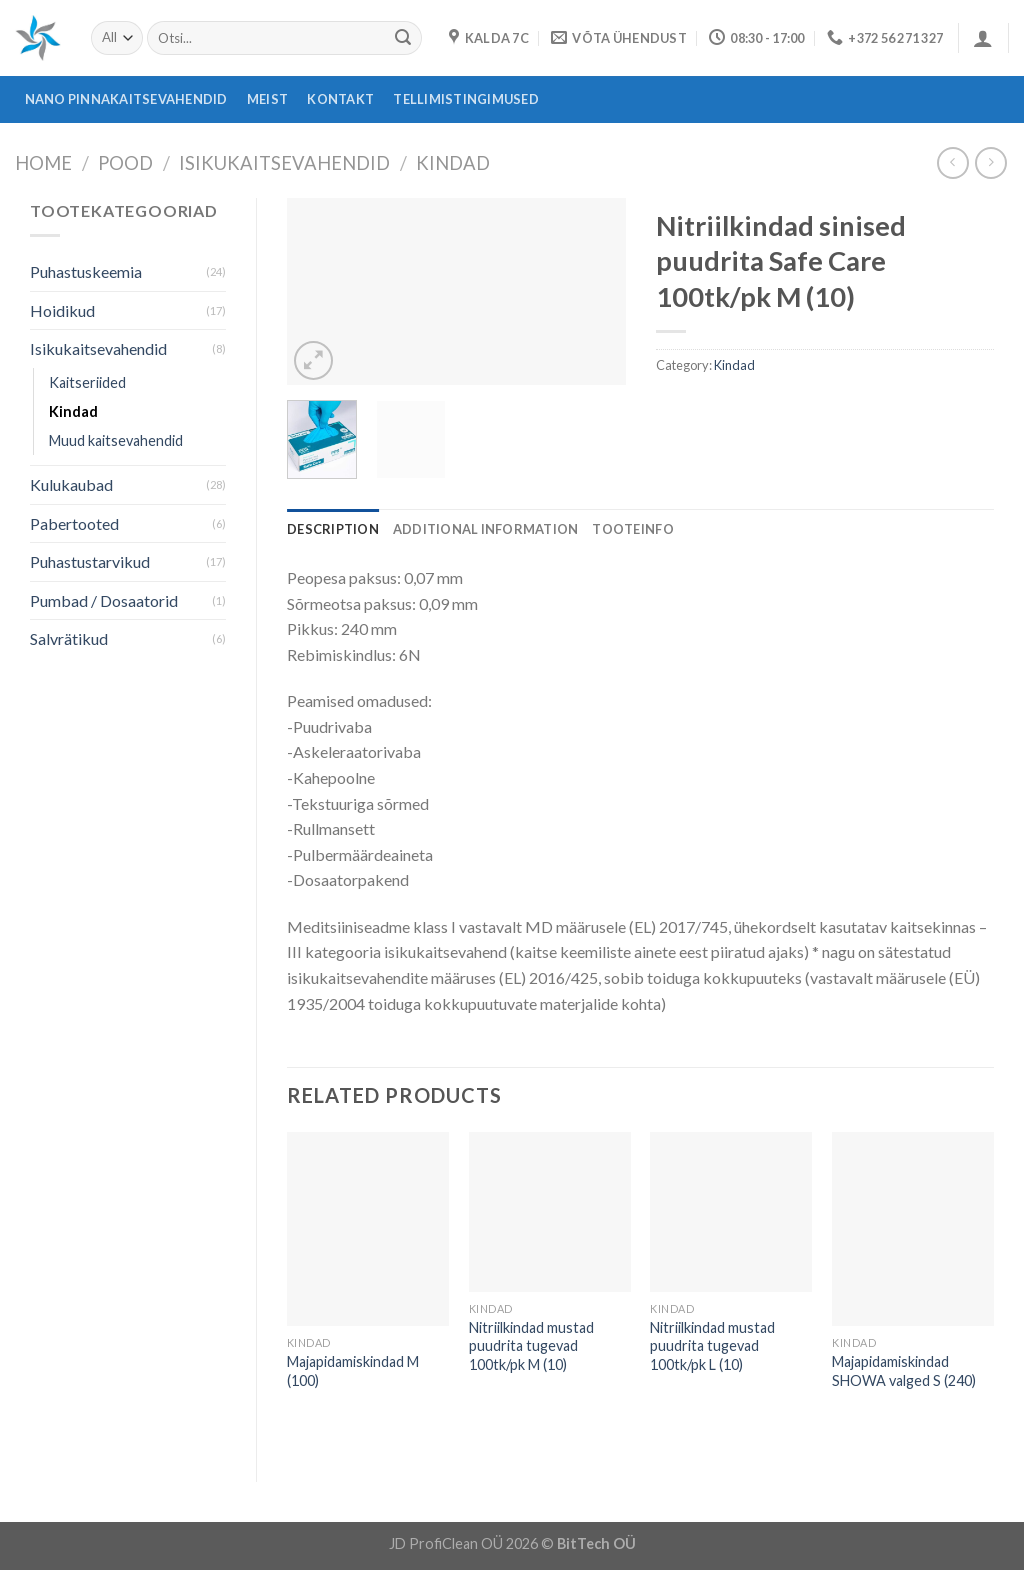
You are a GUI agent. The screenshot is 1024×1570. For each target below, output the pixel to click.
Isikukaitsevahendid (284, 163)
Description (333, 529)
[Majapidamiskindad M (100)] (368, 1229)
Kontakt (340, 99)
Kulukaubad (71, 484)
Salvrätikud (69, 638)
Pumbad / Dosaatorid (104, 600)
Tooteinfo (632, 529)
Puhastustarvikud (90, 561)
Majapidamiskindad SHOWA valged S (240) (904, 1371)
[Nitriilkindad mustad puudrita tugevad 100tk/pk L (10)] (731, 1212)
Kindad (453, 163)
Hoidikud (62, 310)
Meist (267, 99)
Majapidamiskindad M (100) (353, 1371)
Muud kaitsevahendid (116, 440)
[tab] (333, 529)
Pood (125, 163)
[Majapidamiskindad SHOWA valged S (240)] (913, 1229)
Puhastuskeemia (86, 271)
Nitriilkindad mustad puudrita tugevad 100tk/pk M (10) (531, 1346)
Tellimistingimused (466, 99)
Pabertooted (74, 523)
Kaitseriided (87, 382)
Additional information (486, 529)
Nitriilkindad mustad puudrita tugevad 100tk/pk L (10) (712, 1346)
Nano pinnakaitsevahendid (126, 99)
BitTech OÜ (596, 1543)
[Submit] (403, 38)
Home (43, 163)
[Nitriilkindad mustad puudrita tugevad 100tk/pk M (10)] (550, 1212)
